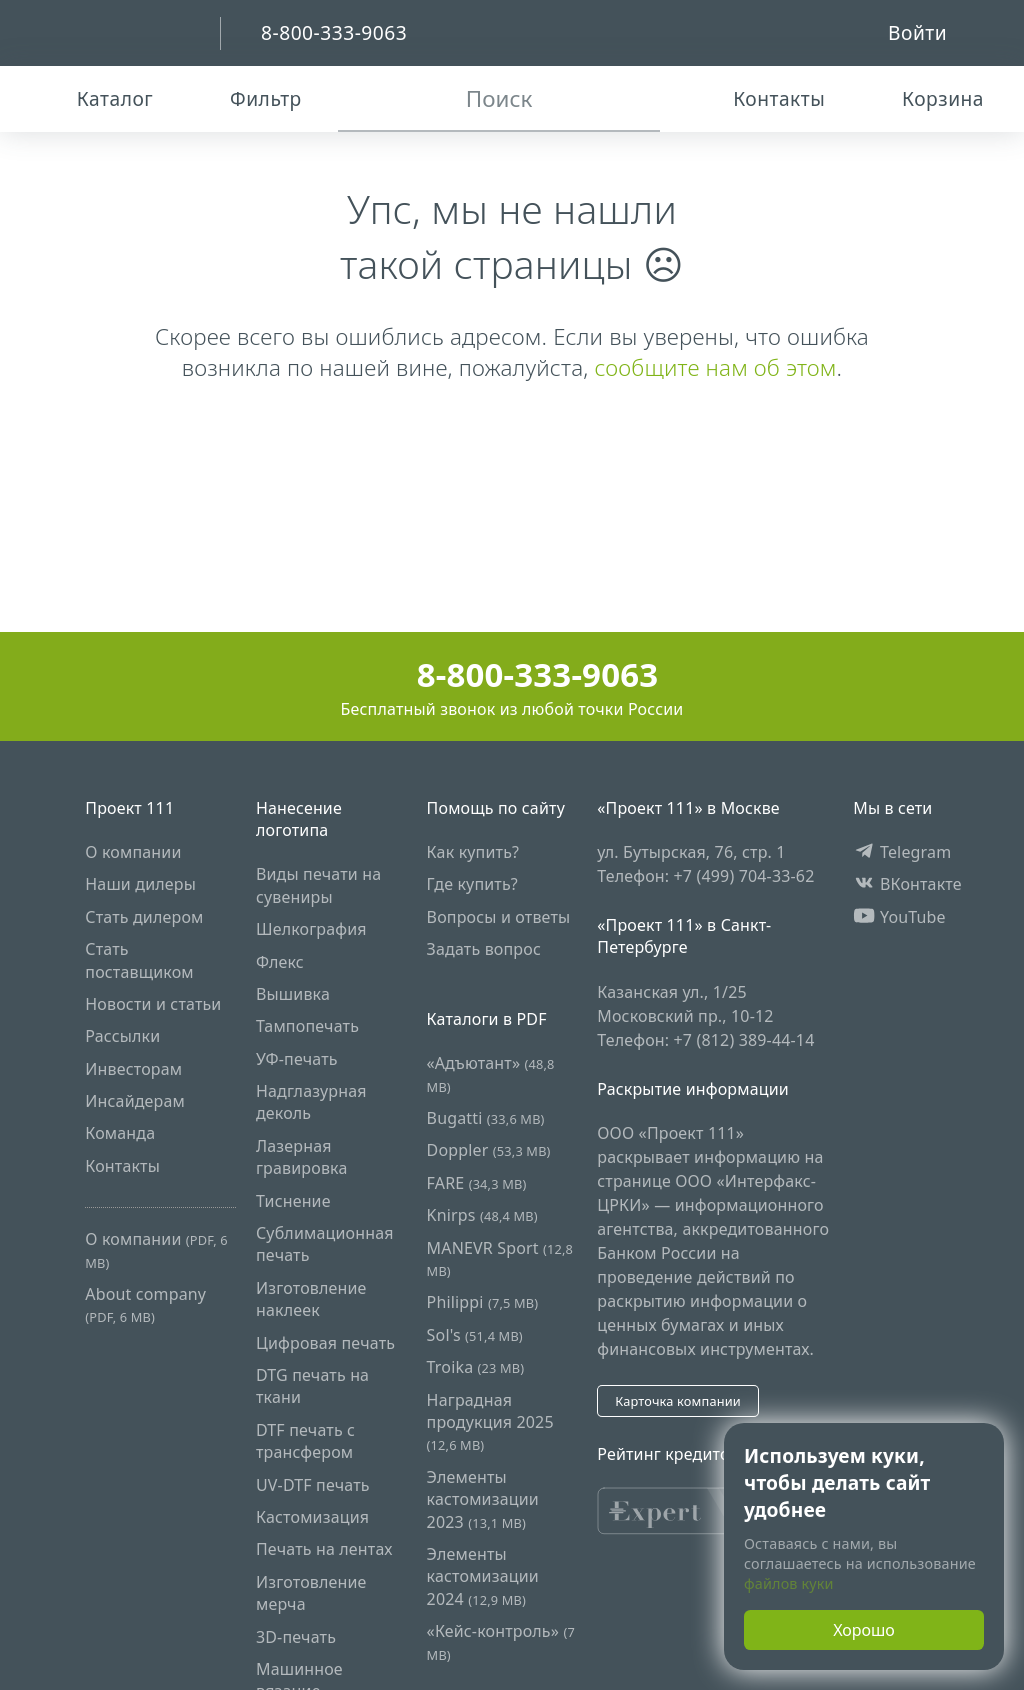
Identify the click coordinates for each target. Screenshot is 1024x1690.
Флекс (280, 962)
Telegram (902, 852)
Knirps (482, 1215)
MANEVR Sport (500, 1258)
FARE (477, 1183)
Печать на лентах (324, 1549)
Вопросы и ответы (499, 917)
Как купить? (473, 852)
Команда (120, 1133)
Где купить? (472, 884)
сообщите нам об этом (715, 367)
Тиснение (293, 1201)
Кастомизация (312, 1517)
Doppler (489, 1150)
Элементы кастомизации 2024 (483, 1576)
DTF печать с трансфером (305, 1441)
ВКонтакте (907, 884)
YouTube (899, 917)
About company (145, 1304)
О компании (133, 852)
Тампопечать (307, 1026)
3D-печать (296, 1637)
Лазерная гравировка (302, 1157)
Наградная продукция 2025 (490, 1422)
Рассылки (122, 1036)
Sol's (475, 1335)
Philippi (483, 1302)
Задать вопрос (484, 949)
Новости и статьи (153, 1004)
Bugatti (486, 1118)
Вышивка (293, 994)
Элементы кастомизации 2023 (483, 1499)
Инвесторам (133, 1069)
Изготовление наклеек (311, 1299)
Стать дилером (144, 917)
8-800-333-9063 (512, 674)
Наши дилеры (140, 884)
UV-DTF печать (313, 1485)
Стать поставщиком (139, 960)
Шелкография (311, 929)
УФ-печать (297, 1059)
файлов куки (789, 1583)
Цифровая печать (325, 1343)
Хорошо (864, 1630)
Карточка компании (678, 1401)
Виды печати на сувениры (318, 885)
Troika (476, 1367)
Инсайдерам (135, 1101)
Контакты (122, 1166)
